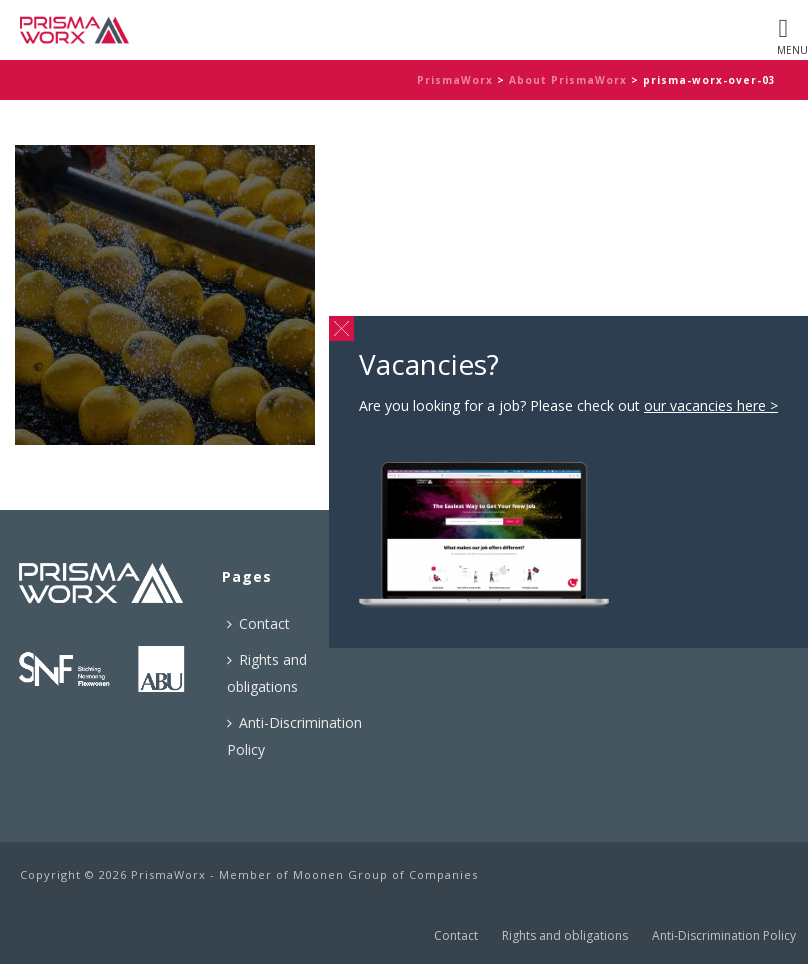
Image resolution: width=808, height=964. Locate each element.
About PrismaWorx (568, 80)
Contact (258, 623)
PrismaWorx (455, 80)
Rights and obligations (267, 673)
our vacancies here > (711, 405)
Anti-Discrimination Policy (294, 736)
